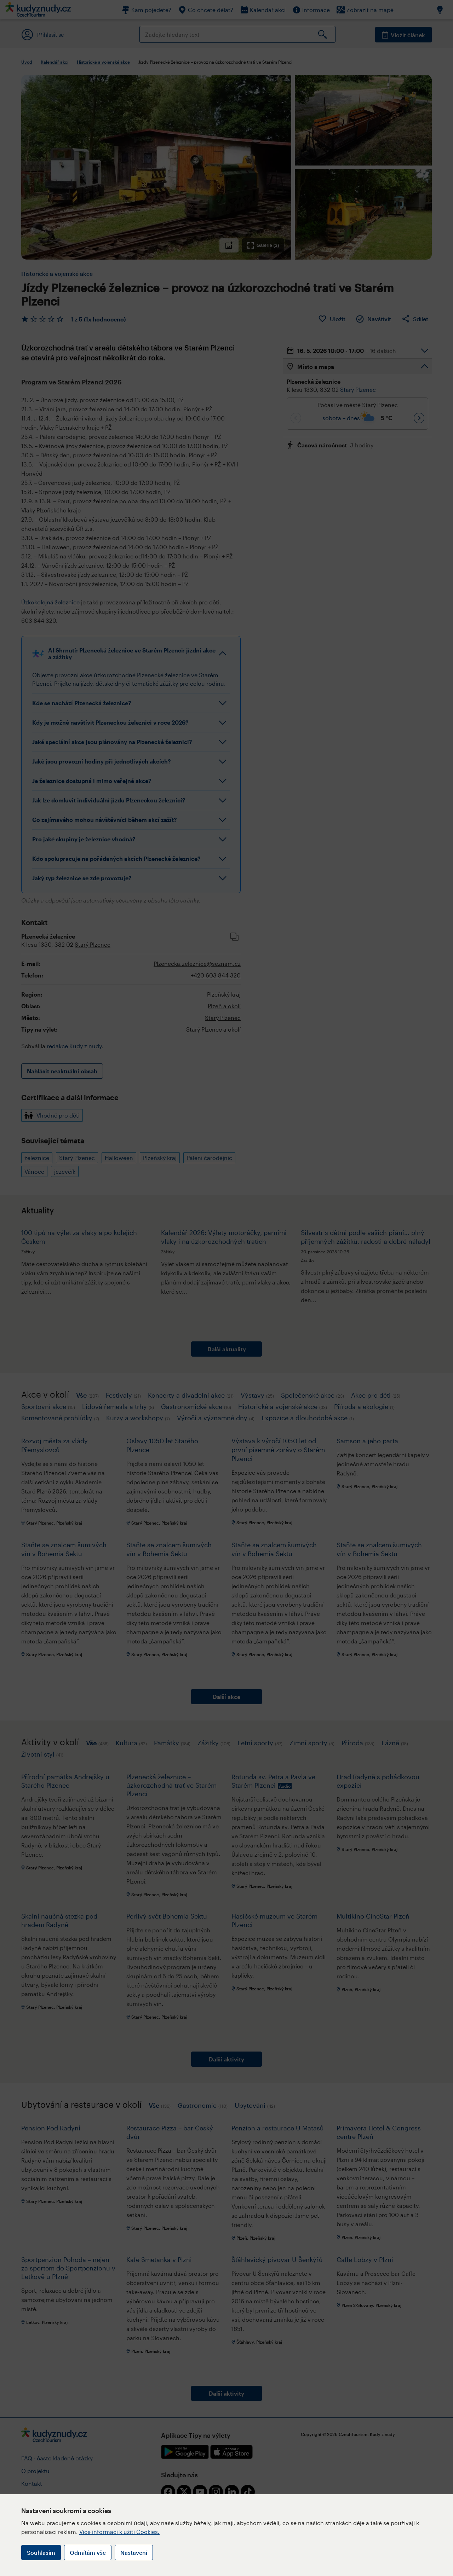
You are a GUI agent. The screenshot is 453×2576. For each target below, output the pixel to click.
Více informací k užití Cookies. (119, 2531)
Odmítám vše (88, 2552)
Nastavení (133, 2552)
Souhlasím (41, 2552)
